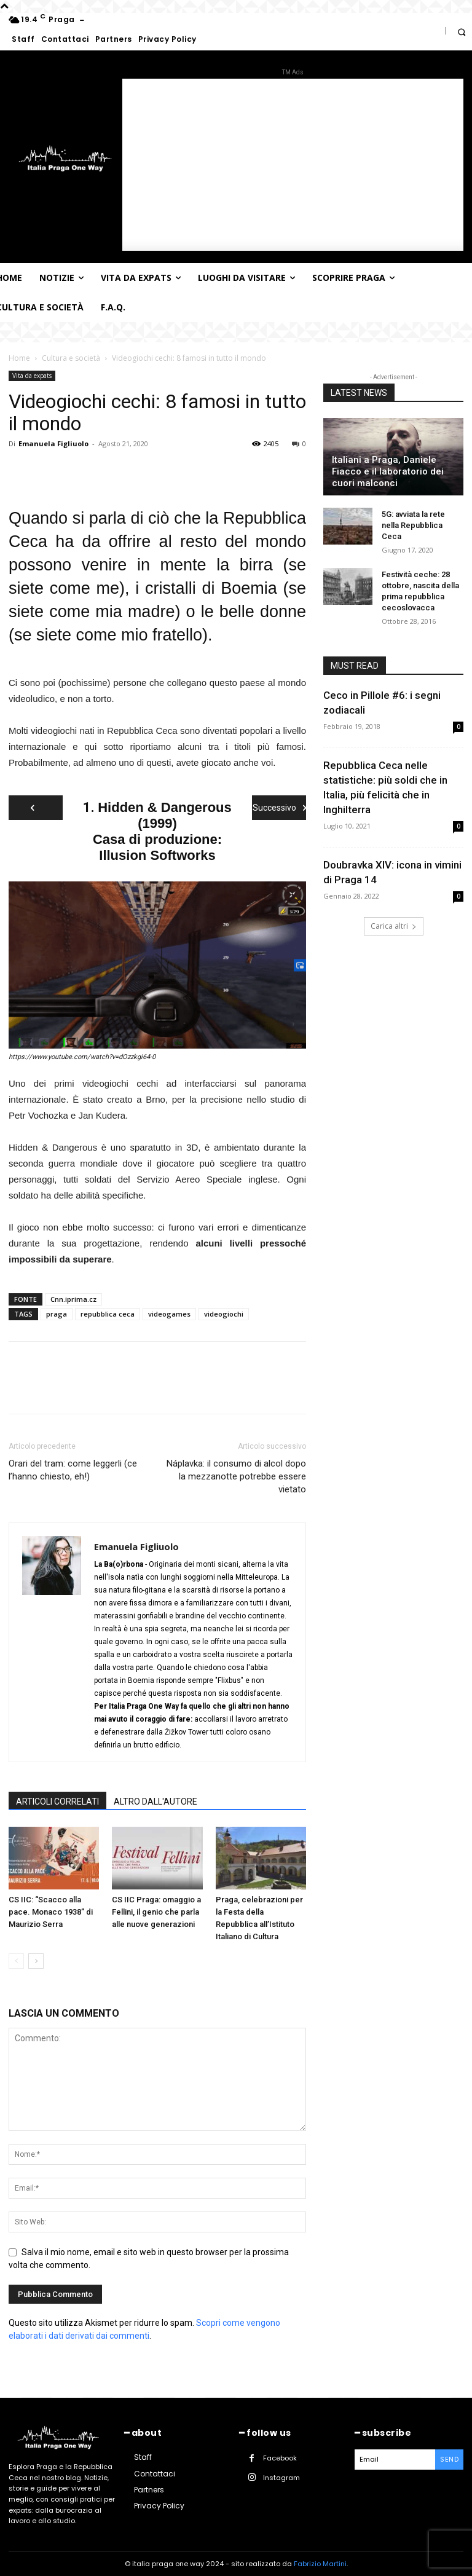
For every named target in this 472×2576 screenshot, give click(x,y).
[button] (461, 31)
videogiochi (223, 1313)
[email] (395, 2459)
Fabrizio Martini (320, 2564)
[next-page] (36, 1961)
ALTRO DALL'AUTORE (155, 1801)
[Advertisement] (292, 165)
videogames (169, 1313)
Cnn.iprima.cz (73, 1299)
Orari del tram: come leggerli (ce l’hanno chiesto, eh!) (73, 1470)
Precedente (35, 811)
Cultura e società (71, 358)
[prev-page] (16, 1961)
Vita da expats (32, 375)
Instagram (281, 2478)
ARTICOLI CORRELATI (57, 1801)
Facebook (280, 2458)
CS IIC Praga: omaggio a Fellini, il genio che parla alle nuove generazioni (156, 1912)
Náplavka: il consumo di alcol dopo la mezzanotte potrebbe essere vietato (236, 1476)
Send (449, 2459)
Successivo (279, 808)
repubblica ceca (108, 1313)
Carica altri (394, 926)
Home (19, 358)
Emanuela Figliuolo (53, 443)
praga (56, 1313)
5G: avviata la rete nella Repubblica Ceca (413, 525)
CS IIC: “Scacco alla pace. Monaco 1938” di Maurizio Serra (51, 1912)
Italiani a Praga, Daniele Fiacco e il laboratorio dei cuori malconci (388, 471)
